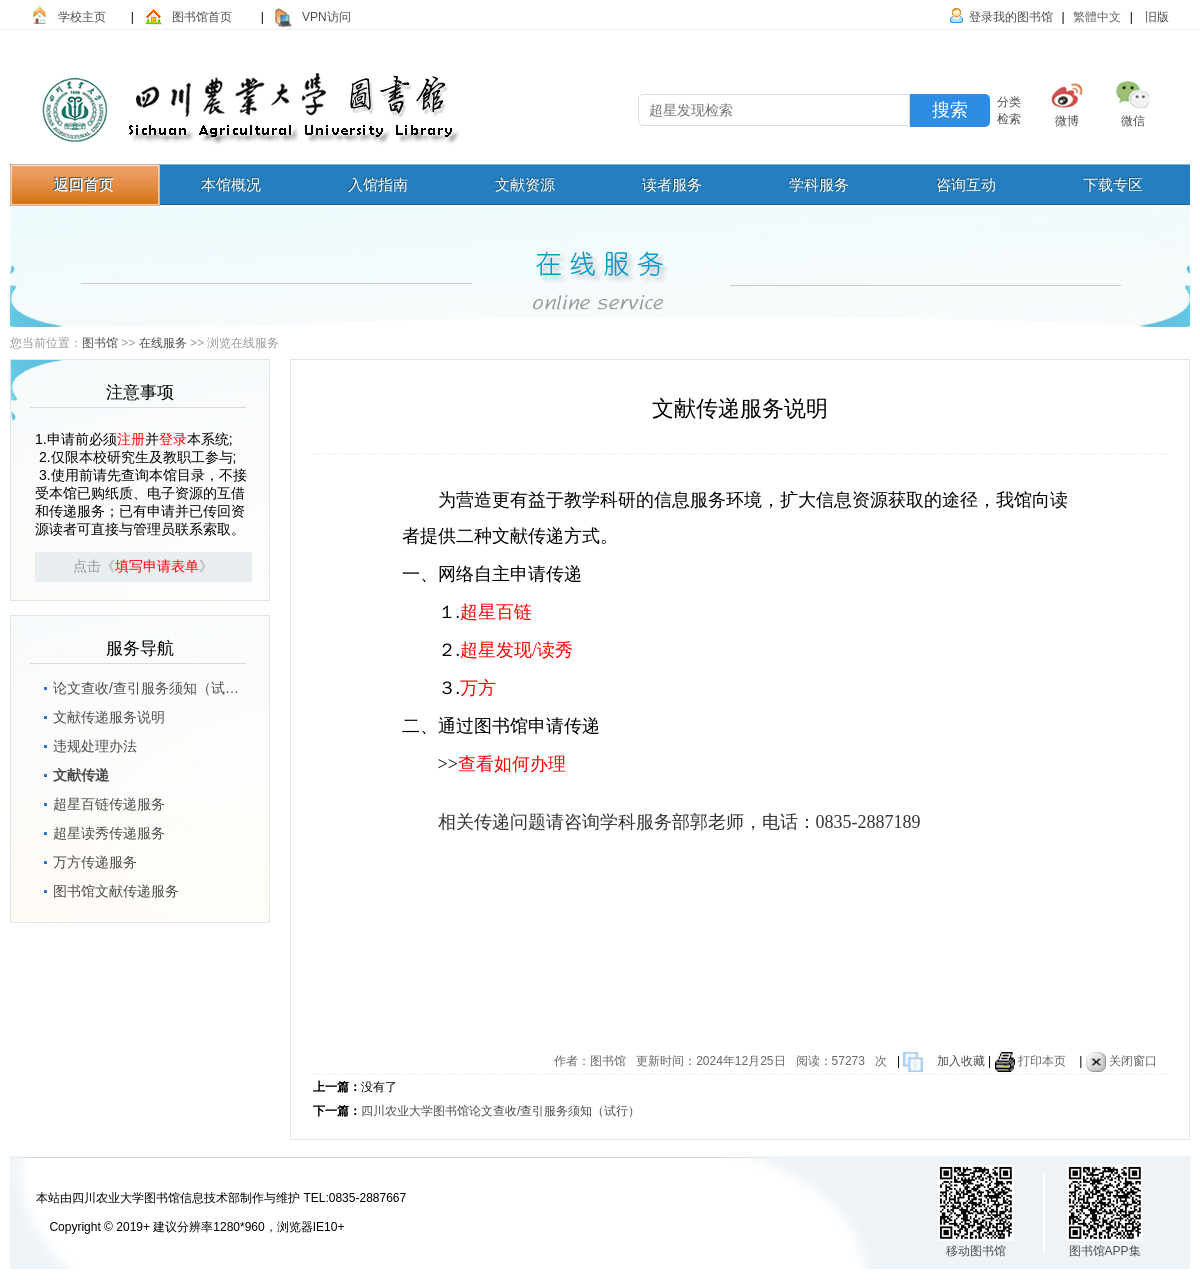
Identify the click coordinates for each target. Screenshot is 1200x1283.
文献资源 (525, 184)
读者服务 (672, 184)
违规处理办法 (85, 743)
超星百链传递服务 (99, 801)
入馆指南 (378, 184)
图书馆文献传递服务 (106, 888)
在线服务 (163, 343)
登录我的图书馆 (1011, 17)
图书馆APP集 (1105, 1251)
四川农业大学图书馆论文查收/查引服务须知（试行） (500, 1111)
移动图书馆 (976, 1251)
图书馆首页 (202, 17)
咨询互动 (966, 184)
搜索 (950, 110)
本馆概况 (231, 184)
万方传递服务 (85, 859)
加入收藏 (961, 1061)
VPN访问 (326, 17)
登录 (173, 439)
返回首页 (84, 184)
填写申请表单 (157, 566)
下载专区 (1113, 184)
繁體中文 (1097, 17)
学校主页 (82, 17)
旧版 (1155, 17)
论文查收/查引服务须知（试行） (140, 685)
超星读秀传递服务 (99, 830)
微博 (1067, 121)
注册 (131, 439)
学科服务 (819, 184)
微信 (1133, 121)
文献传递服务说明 (99, 714)
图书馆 (100, 343)
